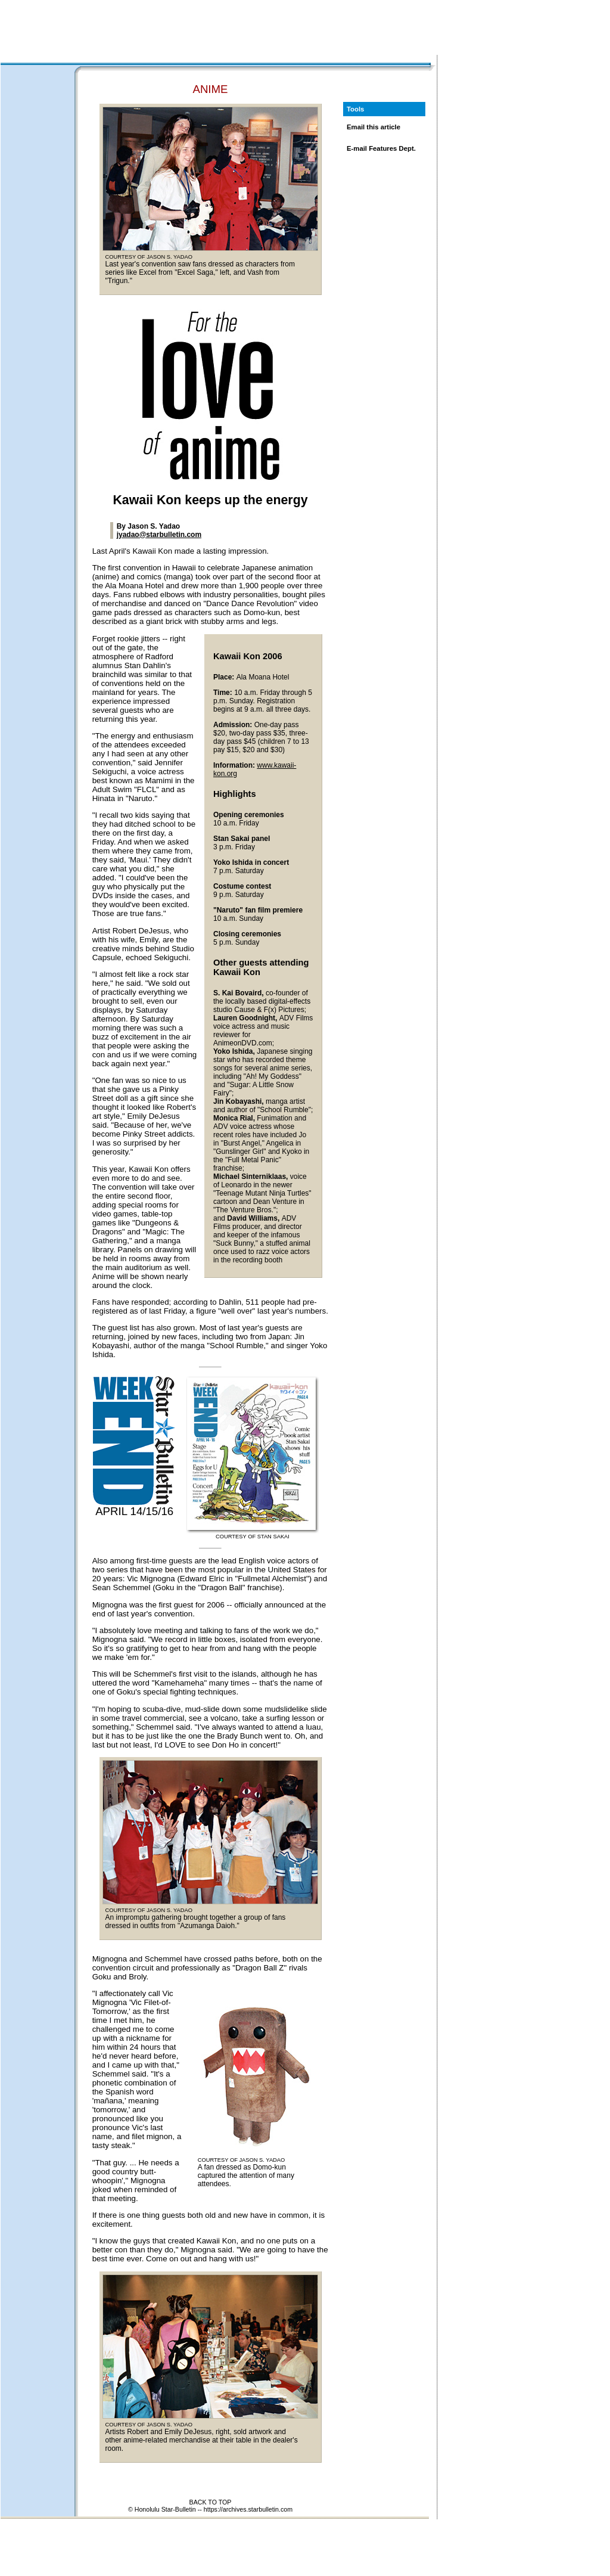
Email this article (373, 127)
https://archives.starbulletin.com (248, 2509)
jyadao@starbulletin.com (159, 534)
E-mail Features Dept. (381, 148)
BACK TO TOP (210, 2502)
